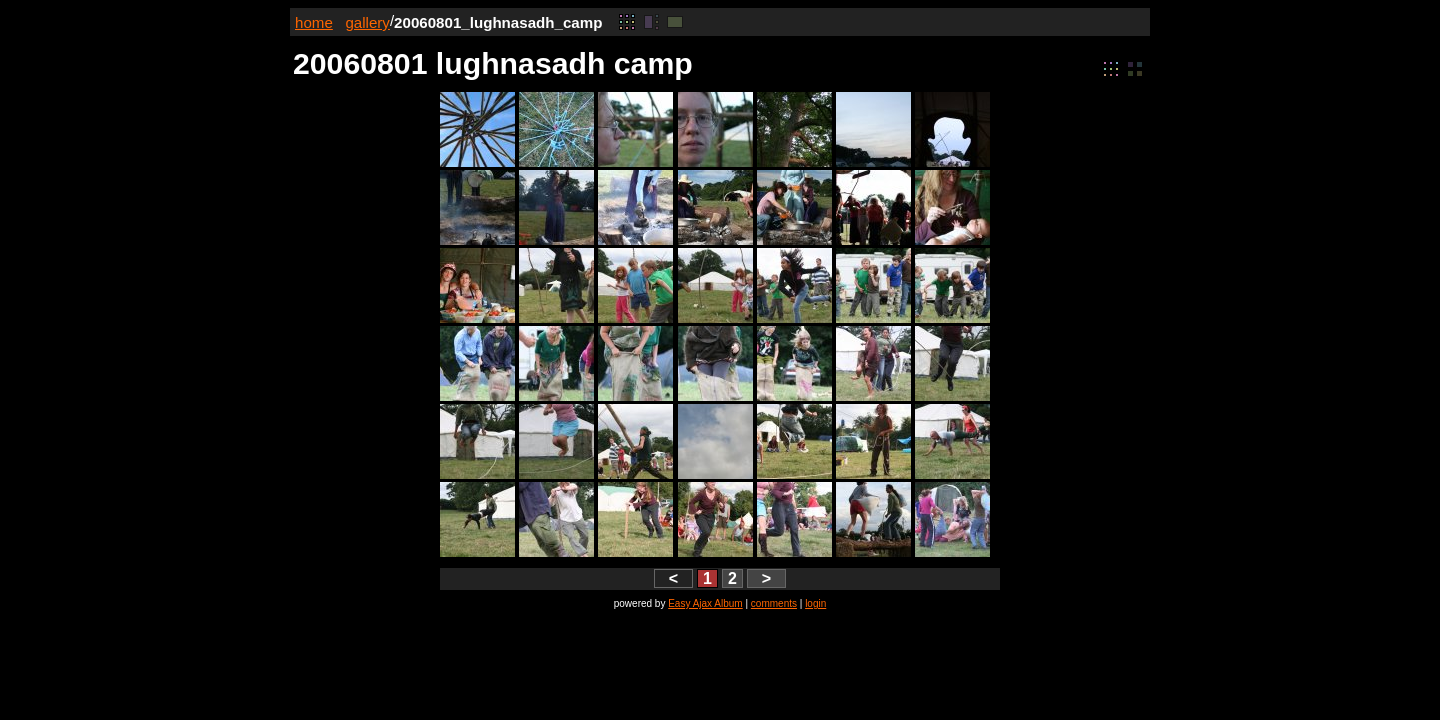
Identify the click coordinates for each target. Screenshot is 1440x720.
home (314, 22)
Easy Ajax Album (705, 603)
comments (774, 603)
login (815, 603)
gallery (367, 22)
